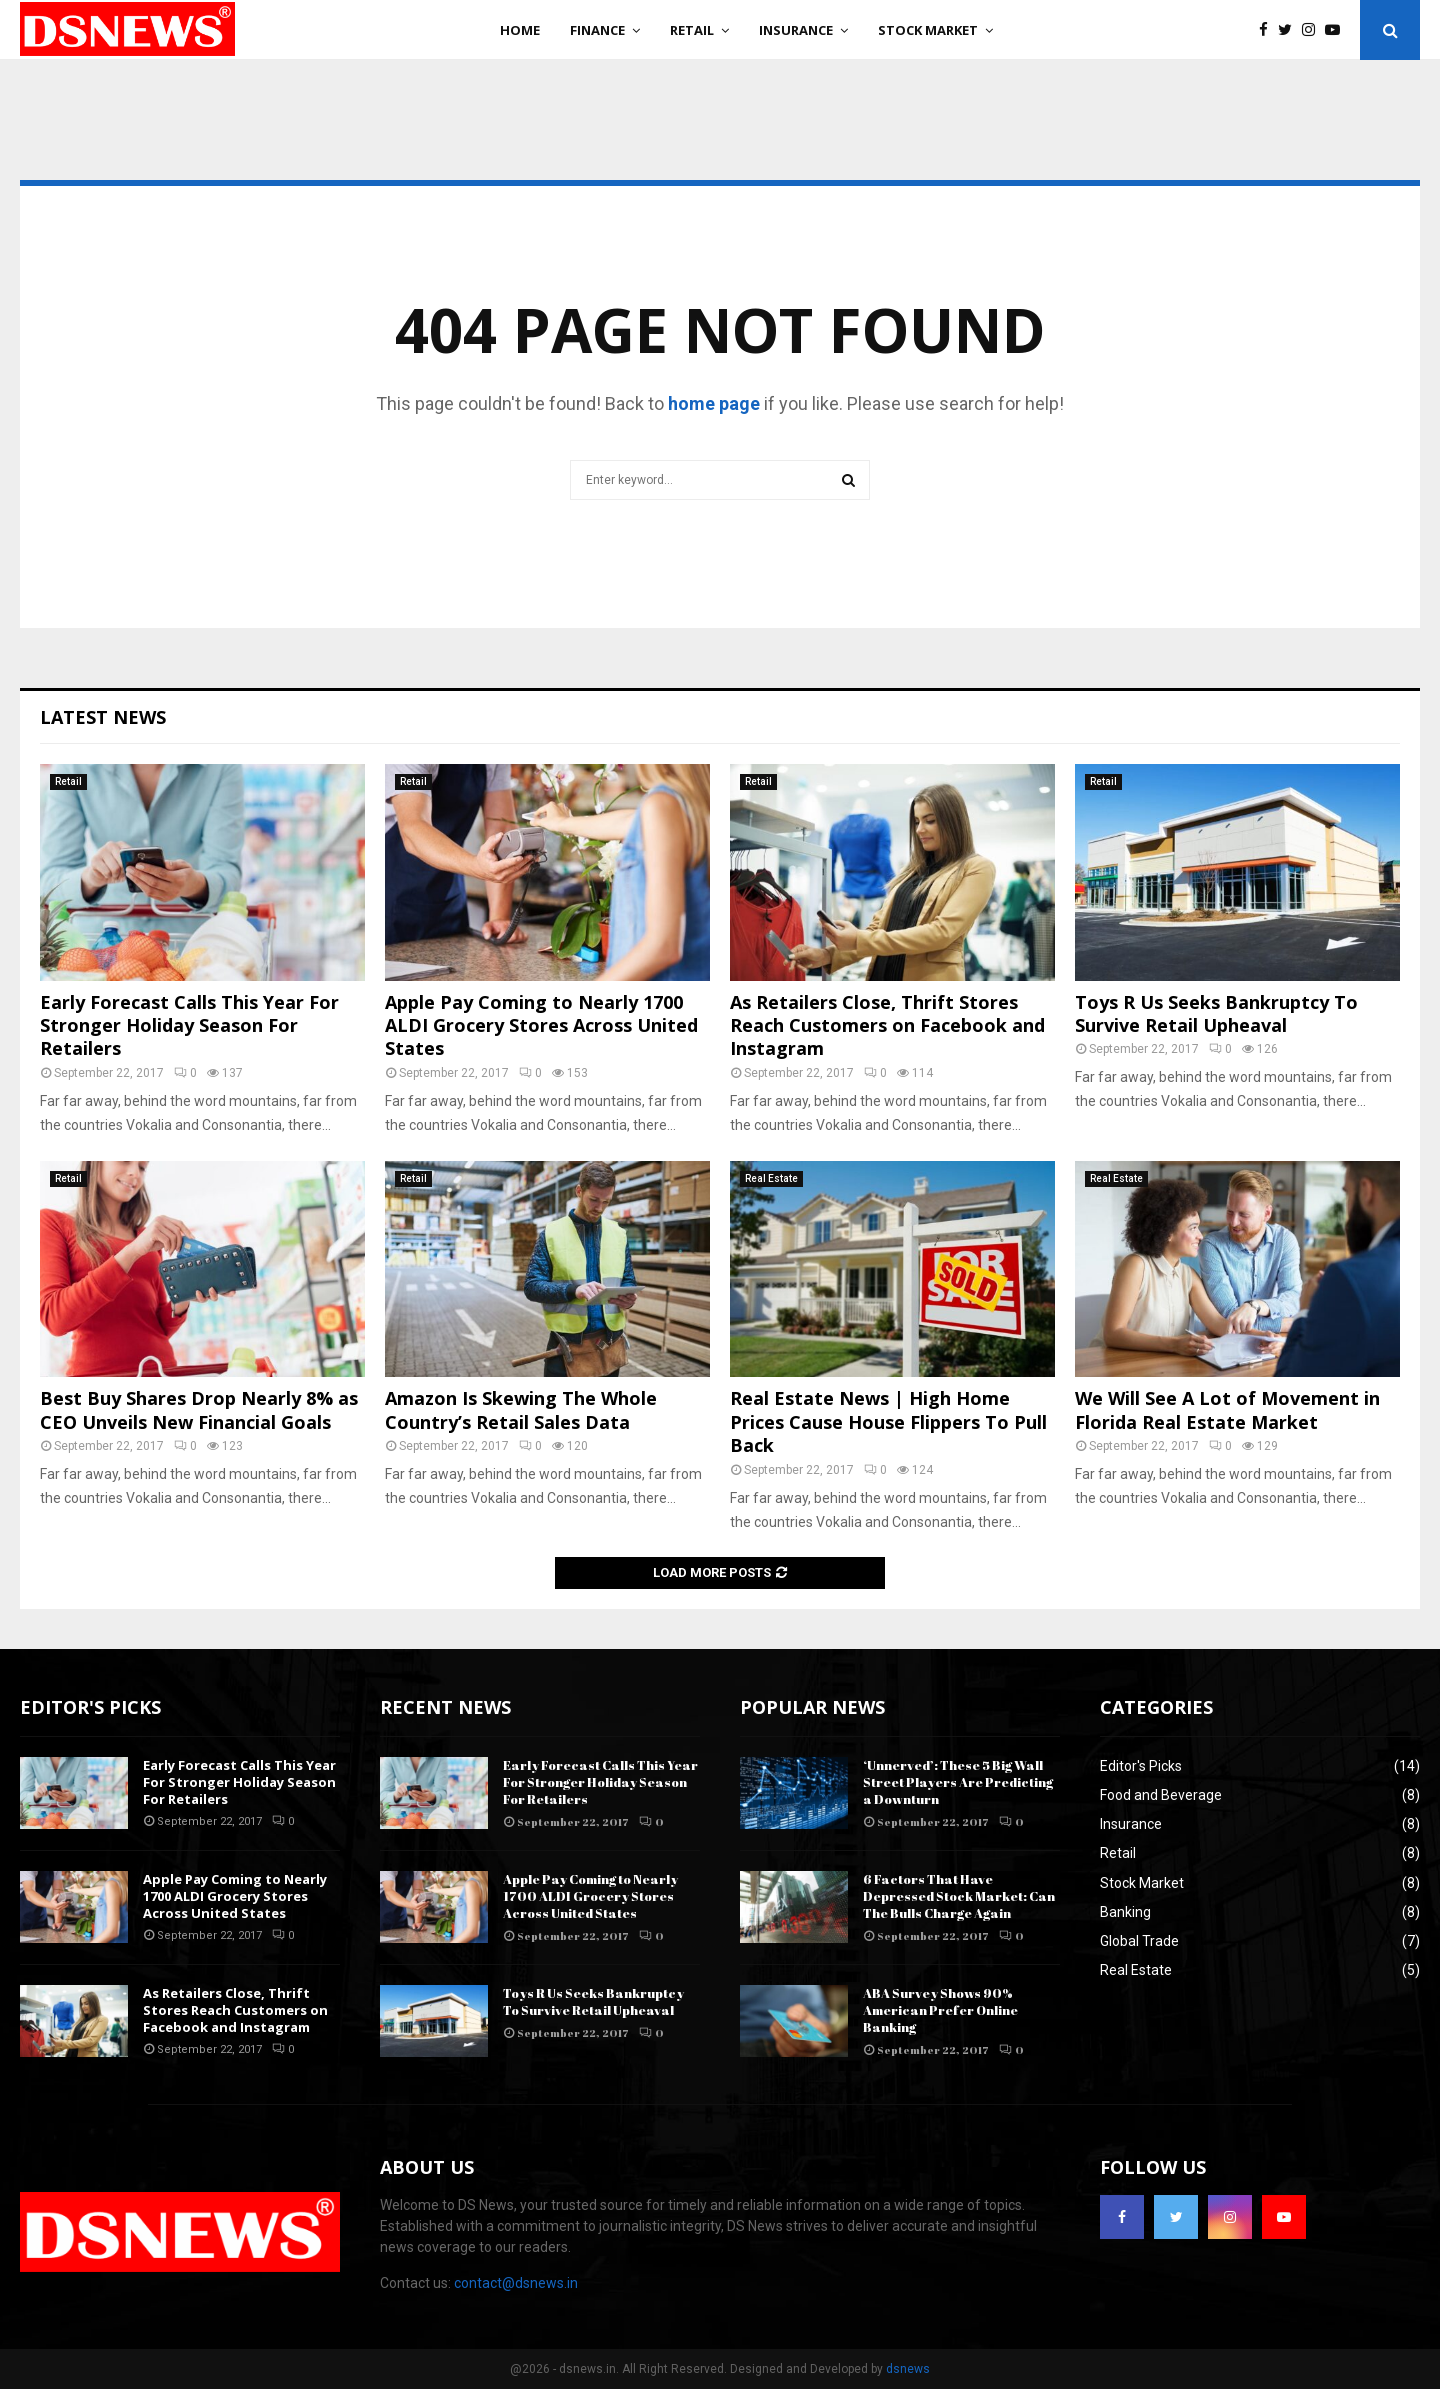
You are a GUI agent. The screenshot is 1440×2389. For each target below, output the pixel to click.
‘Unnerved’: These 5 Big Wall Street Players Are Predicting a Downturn (958, 1782)
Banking (1125, 1912)
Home (520, 30)
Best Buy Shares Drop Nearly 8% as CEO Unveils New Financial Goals (199, 1409)
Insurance (796, 30)
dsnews (908, 2369)
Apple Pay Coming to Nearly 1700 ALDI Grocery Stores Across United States (541, 1025)
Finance (597, 30)
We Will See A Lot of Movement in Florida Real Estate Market (1227, 1409)
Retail (692, 30)
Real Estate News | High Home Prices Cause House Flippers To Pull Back (888, 1421)
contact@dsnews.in (516, 2283)
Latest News (103, 717)
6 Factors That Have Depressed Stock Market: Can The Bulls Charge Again (959, 1896)
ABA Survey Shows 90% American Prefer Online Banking (940, 2010)
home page (714, 403)
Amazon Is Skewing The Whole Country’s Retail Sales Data (521, 1409)
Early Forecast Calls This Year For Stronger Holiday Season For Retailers (189, 1025)
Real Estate (771, 1178)
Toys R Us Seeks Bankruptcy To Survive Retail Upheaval (1216, 1013)
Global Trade (1139, 1941)
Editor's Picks (1141, 1766)
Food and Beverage (1161, 1795)
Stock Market (928, 30)
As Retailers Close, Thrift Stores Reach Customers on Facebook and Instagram (887, 1025)
